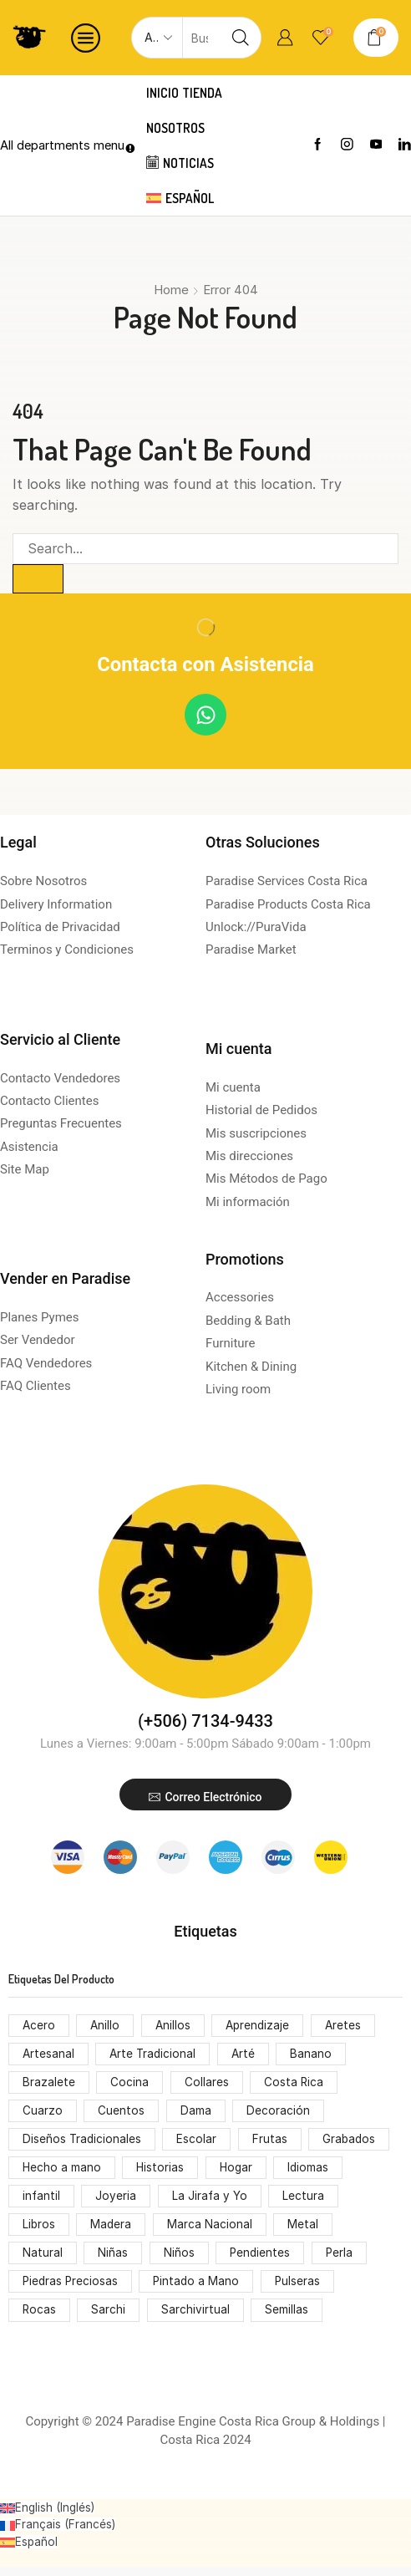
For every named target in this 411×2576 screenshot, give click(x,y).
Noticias (182, 163)
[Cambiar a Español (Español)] (29, 2550)
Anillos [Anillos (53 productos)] (175, 2026)
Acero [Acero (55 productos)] (39, 2026)
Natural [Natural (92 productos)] (43, 2260)
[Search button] (241, 38)
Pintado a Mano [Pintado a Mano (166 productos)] (200, 2290)
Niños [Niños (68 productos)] (179, 2260)
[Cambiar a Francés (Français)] (58, 2534)
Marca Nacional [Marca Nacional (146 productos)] (211, 2231)
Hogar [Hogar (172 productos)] (238, 2173)
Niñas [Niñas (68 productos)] (114, 2260)
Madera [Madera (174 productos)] (113, 2231)
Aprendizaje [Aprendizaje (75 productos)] (262, 2026)
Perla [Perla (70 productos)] (341, 2260)
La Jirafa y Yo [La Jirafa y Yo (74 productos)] (211, 2202)
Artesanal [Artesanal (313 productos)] (49, 2056)
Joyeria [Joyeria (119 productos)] (117, 2202)
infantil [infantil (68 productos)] (42, 2202)
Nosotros (177, 128)
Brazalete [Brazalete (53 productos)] (49, 2085)
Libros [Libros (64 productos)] (39, 2231)
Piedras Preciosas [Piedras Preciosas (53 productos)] (71, 2290)
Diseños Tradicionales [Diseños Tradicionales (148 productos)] (83, 2143)
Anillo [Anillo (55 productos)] (107, 2026)
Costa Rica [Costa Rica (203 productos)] (295, 2085)
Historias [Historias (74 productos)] (162, 2173)
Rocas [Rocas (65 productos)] (40, 2319)
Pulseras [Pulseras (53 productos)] (302, 2290)
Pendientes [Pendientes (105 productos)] (261, 2260)
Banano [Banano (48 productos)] (316, 2056)
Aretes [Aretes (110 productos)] (348, 2026)
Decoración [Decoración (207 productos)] (279, 2114)
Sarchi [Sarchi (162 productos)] (110, 2319)
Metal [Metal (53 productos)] (305, 2231)
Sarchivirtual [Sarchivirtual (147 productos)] (196, 2319)
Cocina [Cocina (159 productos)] (130, 2085)
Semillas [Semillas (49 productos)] (288, 2319)
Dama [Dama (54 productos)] (195, 2114)
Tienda (205, 92)
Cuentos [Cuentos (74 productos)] (122, 2114)
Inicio (164, 92)
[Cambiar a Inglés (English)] (49, 2517)
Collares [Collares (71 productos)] (207, 2085)
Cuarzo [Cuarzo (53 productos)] (43, 2114)
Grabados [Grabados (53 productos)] (352, 2143)
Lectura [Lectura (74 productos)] (306, 2202)
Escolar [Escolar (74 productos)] (199, 2143)
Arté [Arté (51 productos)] (247, 2056)
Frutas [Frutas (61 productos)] (271, 2143)
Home (171, 290)
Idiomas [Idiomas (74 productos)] (312, 2173)
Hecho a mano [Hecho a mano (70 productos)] (62, 2173)
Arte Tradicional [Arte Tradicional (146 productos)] (155, 2056)
